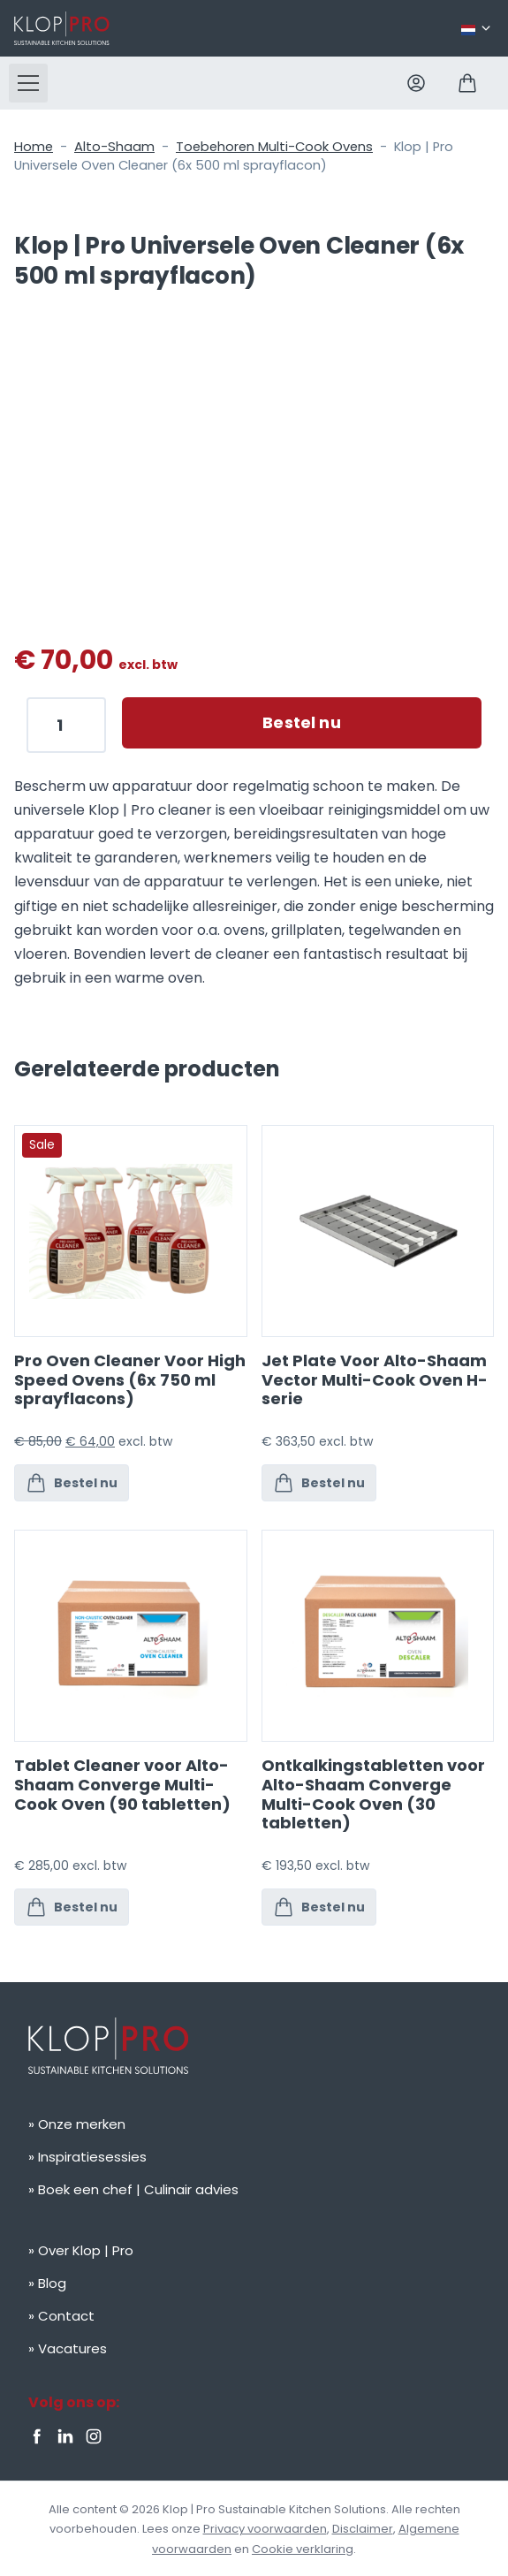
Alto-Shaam (114, 147)
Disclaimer (362, 2528)
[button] (28, 83)
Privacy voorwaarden (265, 2528)
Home (33, 147)
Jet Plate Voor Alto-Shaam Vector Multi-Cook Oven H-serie (375, 1379)
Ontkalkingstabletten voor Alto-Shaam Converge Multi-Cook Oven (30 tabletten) (373, 1794)
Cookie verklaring (302, 2549)
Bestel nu (301, 722)
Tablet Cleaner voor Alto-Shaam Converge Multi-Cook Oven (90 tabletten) (122, 1784)
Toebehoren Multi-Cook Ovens (274, 147)
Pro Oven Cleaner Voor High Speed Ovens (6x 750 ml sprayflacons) (130, 1379)
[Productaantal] (66, 725)
